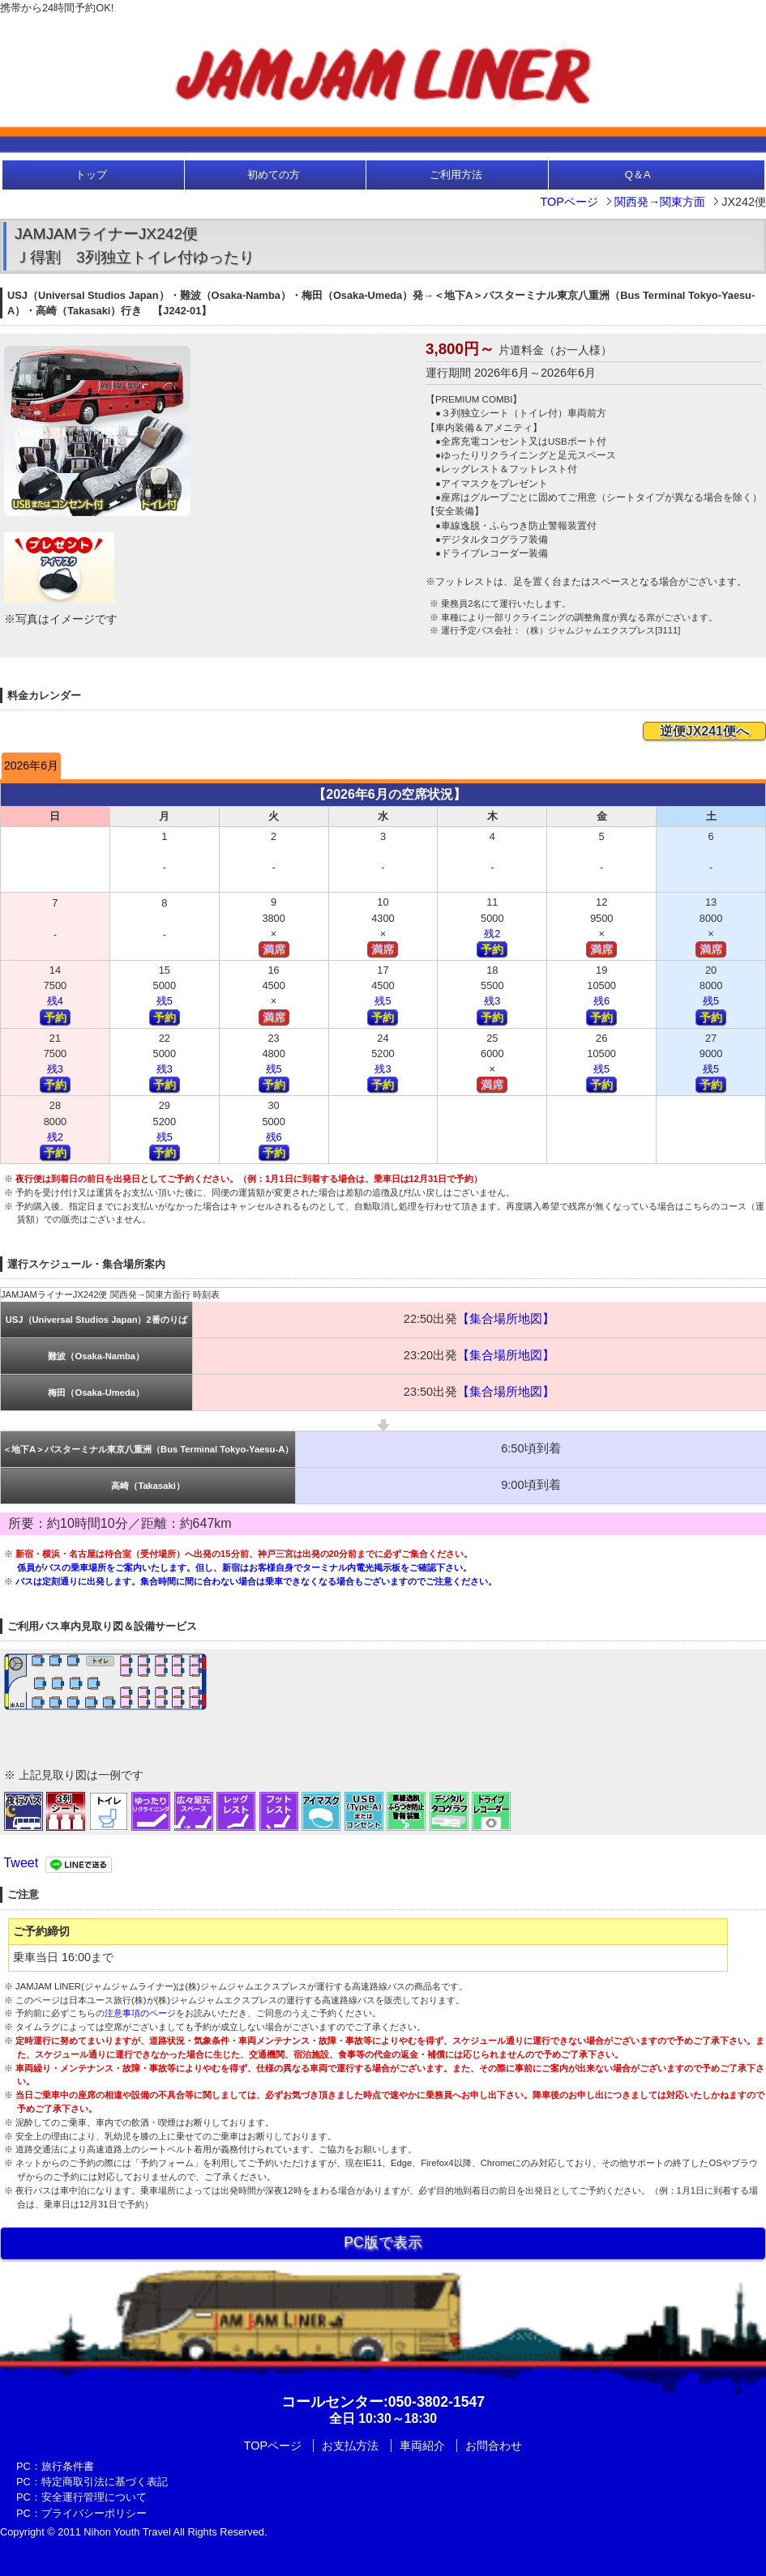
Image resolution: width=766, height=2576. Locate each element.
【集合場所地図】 (505, 1318)
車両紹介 (422, 2445)
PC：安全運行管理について (81, 2497)
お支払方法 (350, 2445)
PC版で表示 (383, 2242)
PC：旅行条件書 (55, 2466)
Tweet (20, 1863)
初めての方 (273, 174)
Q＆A (638, 174)
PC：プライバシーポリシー (81, 2513)
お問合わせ (493, 2445)
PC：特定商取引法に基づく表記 (92, 2482)
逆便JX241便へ (704, 731)
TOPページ (568, 201)
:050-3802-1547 (383, 2402)
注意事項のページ (140, 2013)
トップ (91, 174)
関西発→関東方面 (659, 201)
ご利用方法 (456, 174)
